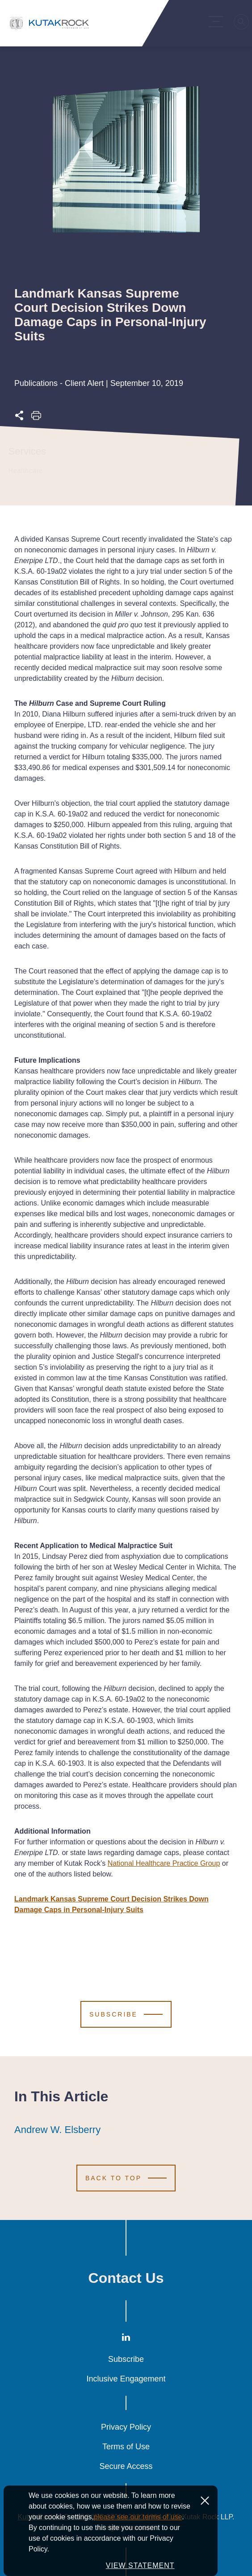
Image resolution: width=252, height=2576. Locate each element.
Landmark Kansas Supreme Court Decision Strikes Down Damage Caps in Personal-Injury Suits (111, 1904)
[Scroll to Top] (126, 2178)
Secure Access (125, 2466)
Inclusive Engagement (125, 2379)
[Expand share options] (19, 417)
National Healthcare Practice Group (164, 1863)
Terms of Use (126, 2446)
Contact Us (126, 2278)
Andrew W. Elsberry (57, 2130)
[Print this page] (36, 417)
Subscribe (126, 2359)
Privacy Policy (126, 2427)
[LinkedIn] (126, 2339)
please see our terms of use (138, 2551)
